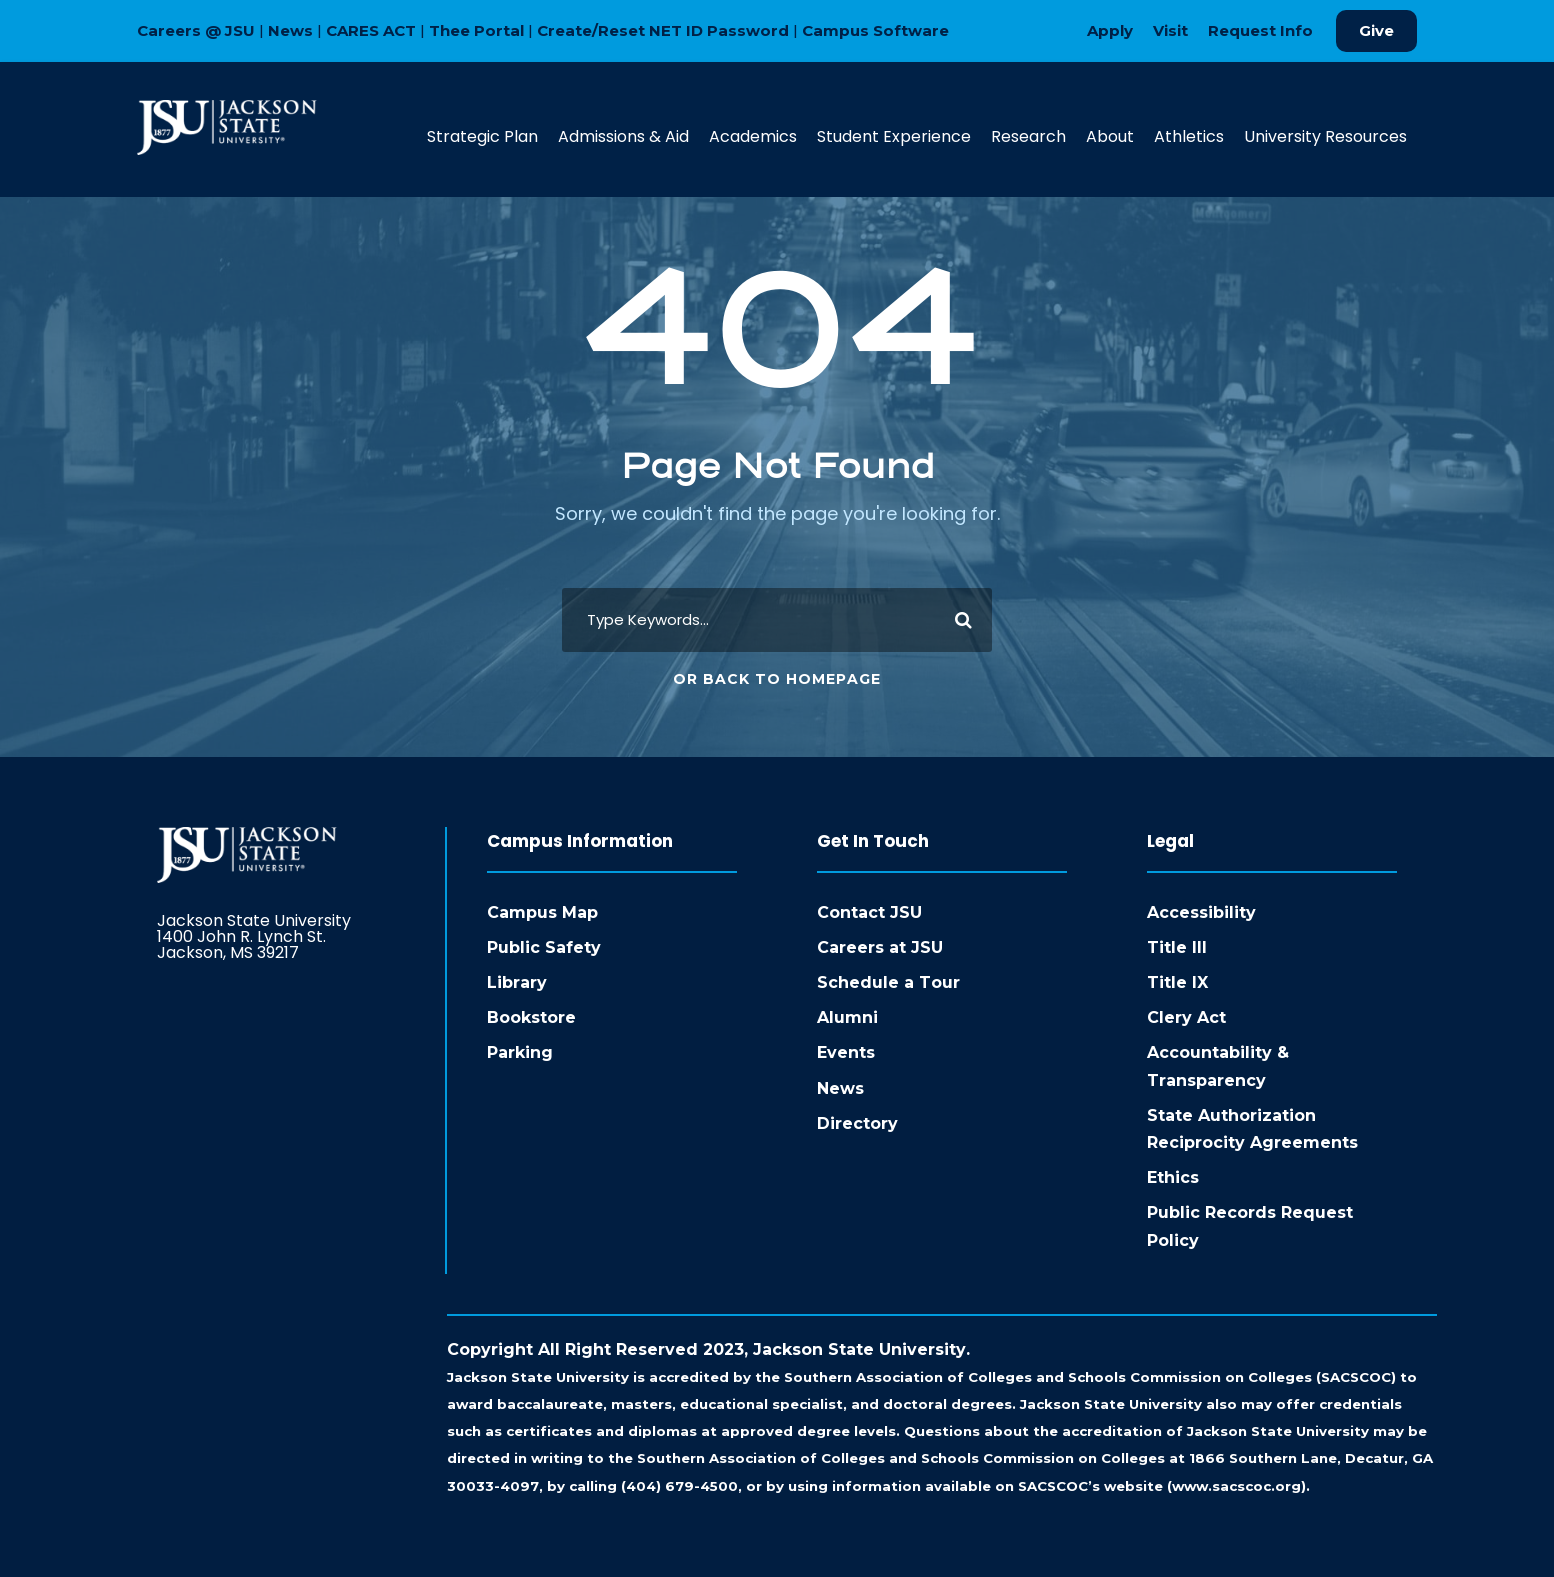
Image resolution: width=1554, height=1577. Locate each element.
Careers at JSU (880, 947)
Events (846, 1052)
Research (1028, 136)
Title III (1177, 947)
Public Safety (544, 947)
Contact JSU (869, 912)
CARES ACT (371, 30)
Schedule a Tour (888, 982)
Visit (1170, 30)
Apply (1110, 30)
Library (517, 982)
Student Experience (894, 136)
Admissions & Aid (623, 136)
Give (1376, 30)
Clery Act (1186, 1017)
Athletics (1189, 136)
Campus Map (542, 912)
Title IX (1177, 982)
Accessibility (1201, 912)
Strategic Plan (482, 136)
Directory (857, 1123)
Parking (520, 1052)
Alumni (847, 1017)
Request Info (1260, 30)
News (290, 30)
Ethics (1173, 1177)
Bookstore (531, 1017)
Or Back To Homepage (777, 679)
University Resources (1325, 136)
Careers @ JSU (196, 30)
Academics (753, 136)
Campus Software (875, 30)
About (1110, 136)
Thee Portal (476, 30)
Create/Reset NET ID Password (663, 30)
